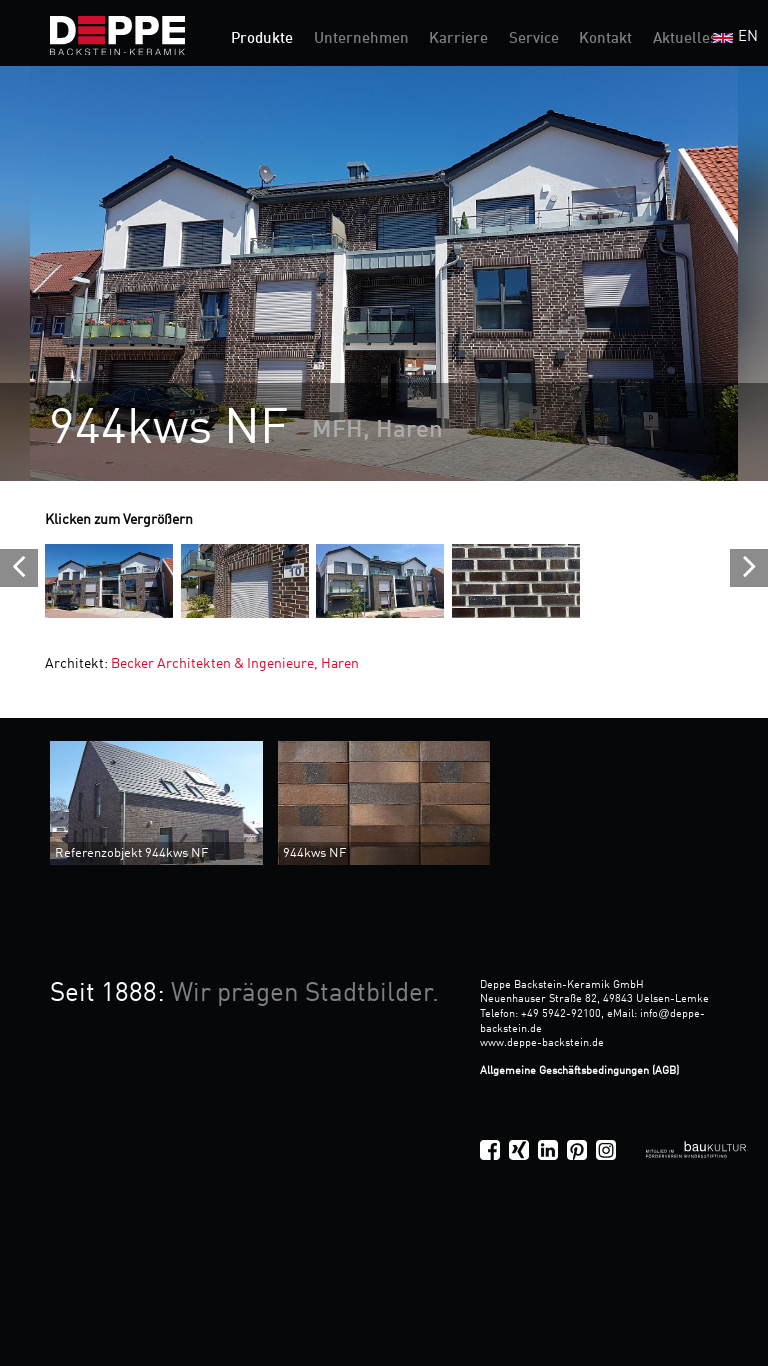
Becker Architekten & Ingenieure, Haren (233, 664)
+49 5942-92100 (561, 1014)
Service (534, 39)
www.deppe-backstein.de (542, 1043)
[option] (384, 273)
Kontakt (605, 39)
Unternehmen (361, 39)
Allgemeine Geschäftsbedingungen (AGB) (579, 1071)
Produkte (262, 39)
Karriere (458, 39)
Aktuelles (685, 39)
